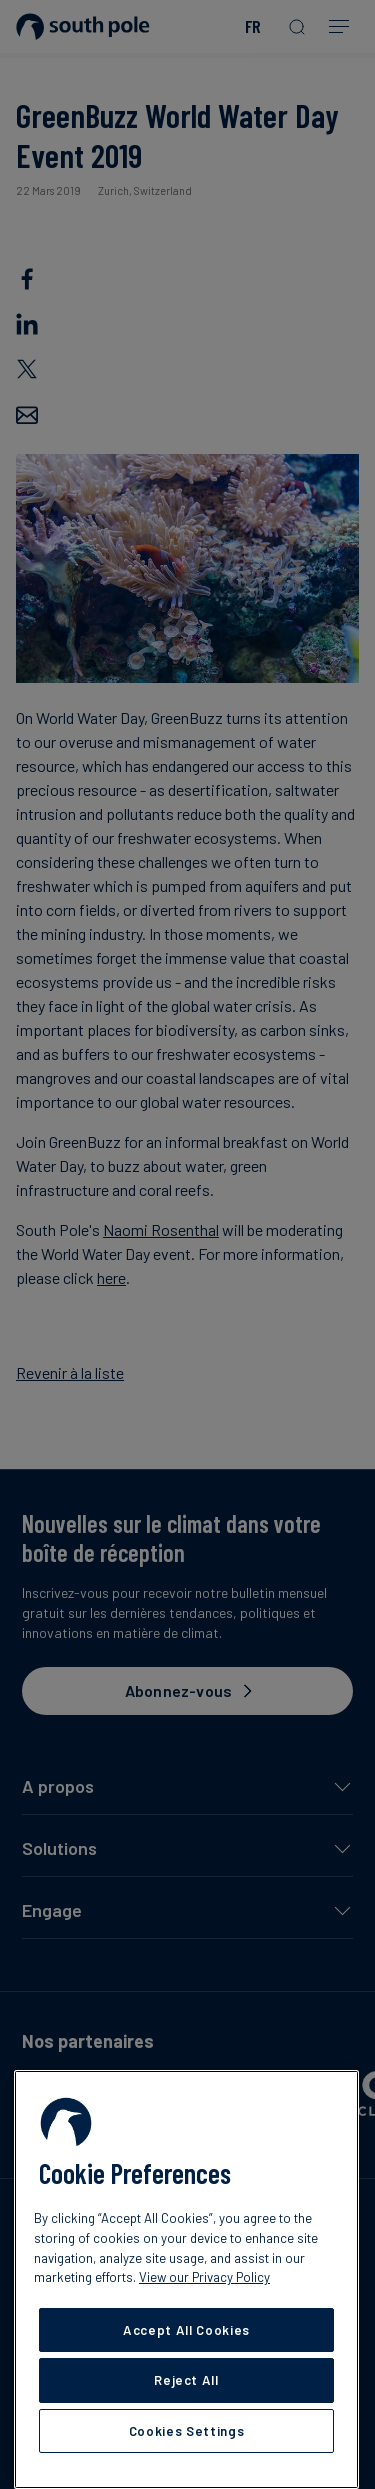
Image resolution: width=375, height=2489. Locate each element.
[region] (186, 2279)
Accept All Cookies (186, 2330)
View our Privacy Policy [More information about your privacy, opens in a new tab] (204, 2277)
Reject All (186, 2380)
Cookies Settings (187, 2431)
